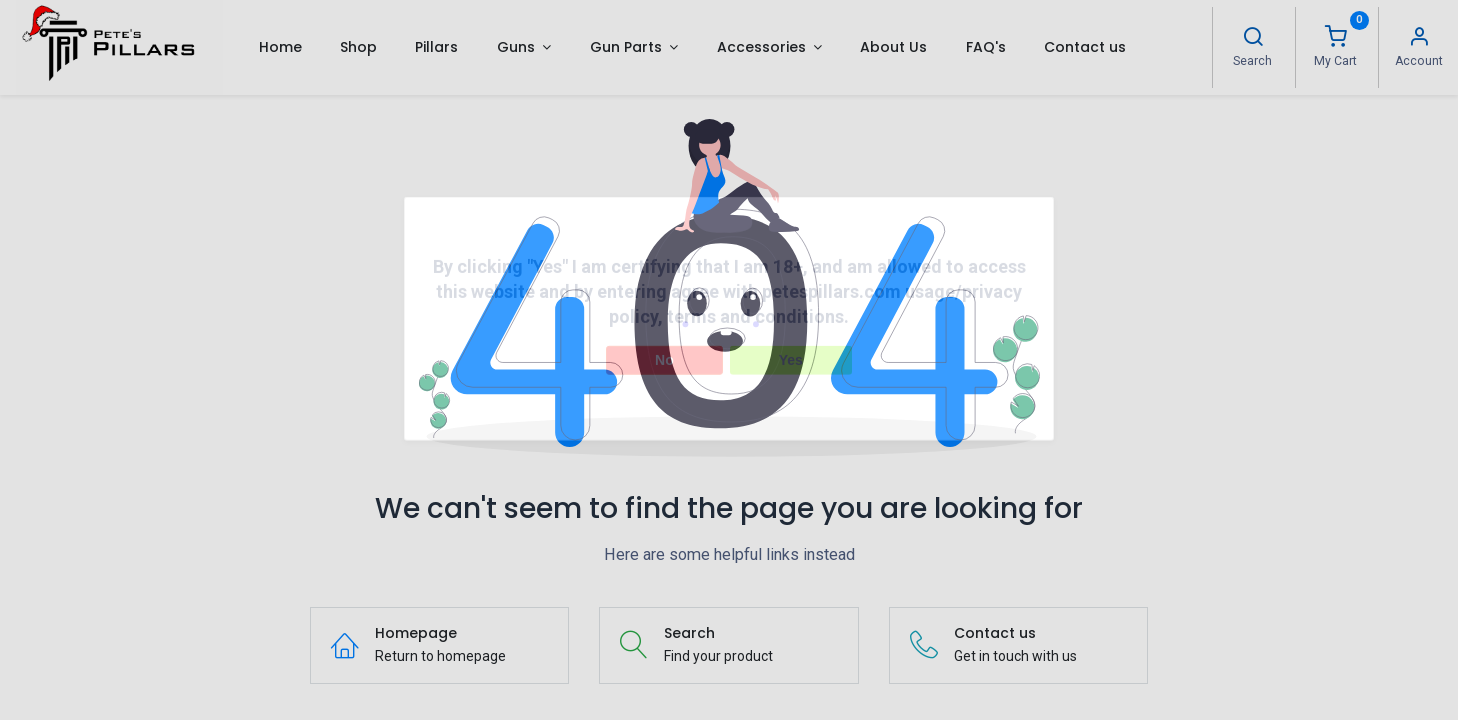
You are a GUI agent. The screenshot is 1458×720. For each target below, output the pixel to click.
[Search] (1253, 39)
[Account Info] (1419, 39)
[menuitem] (279, 47)
